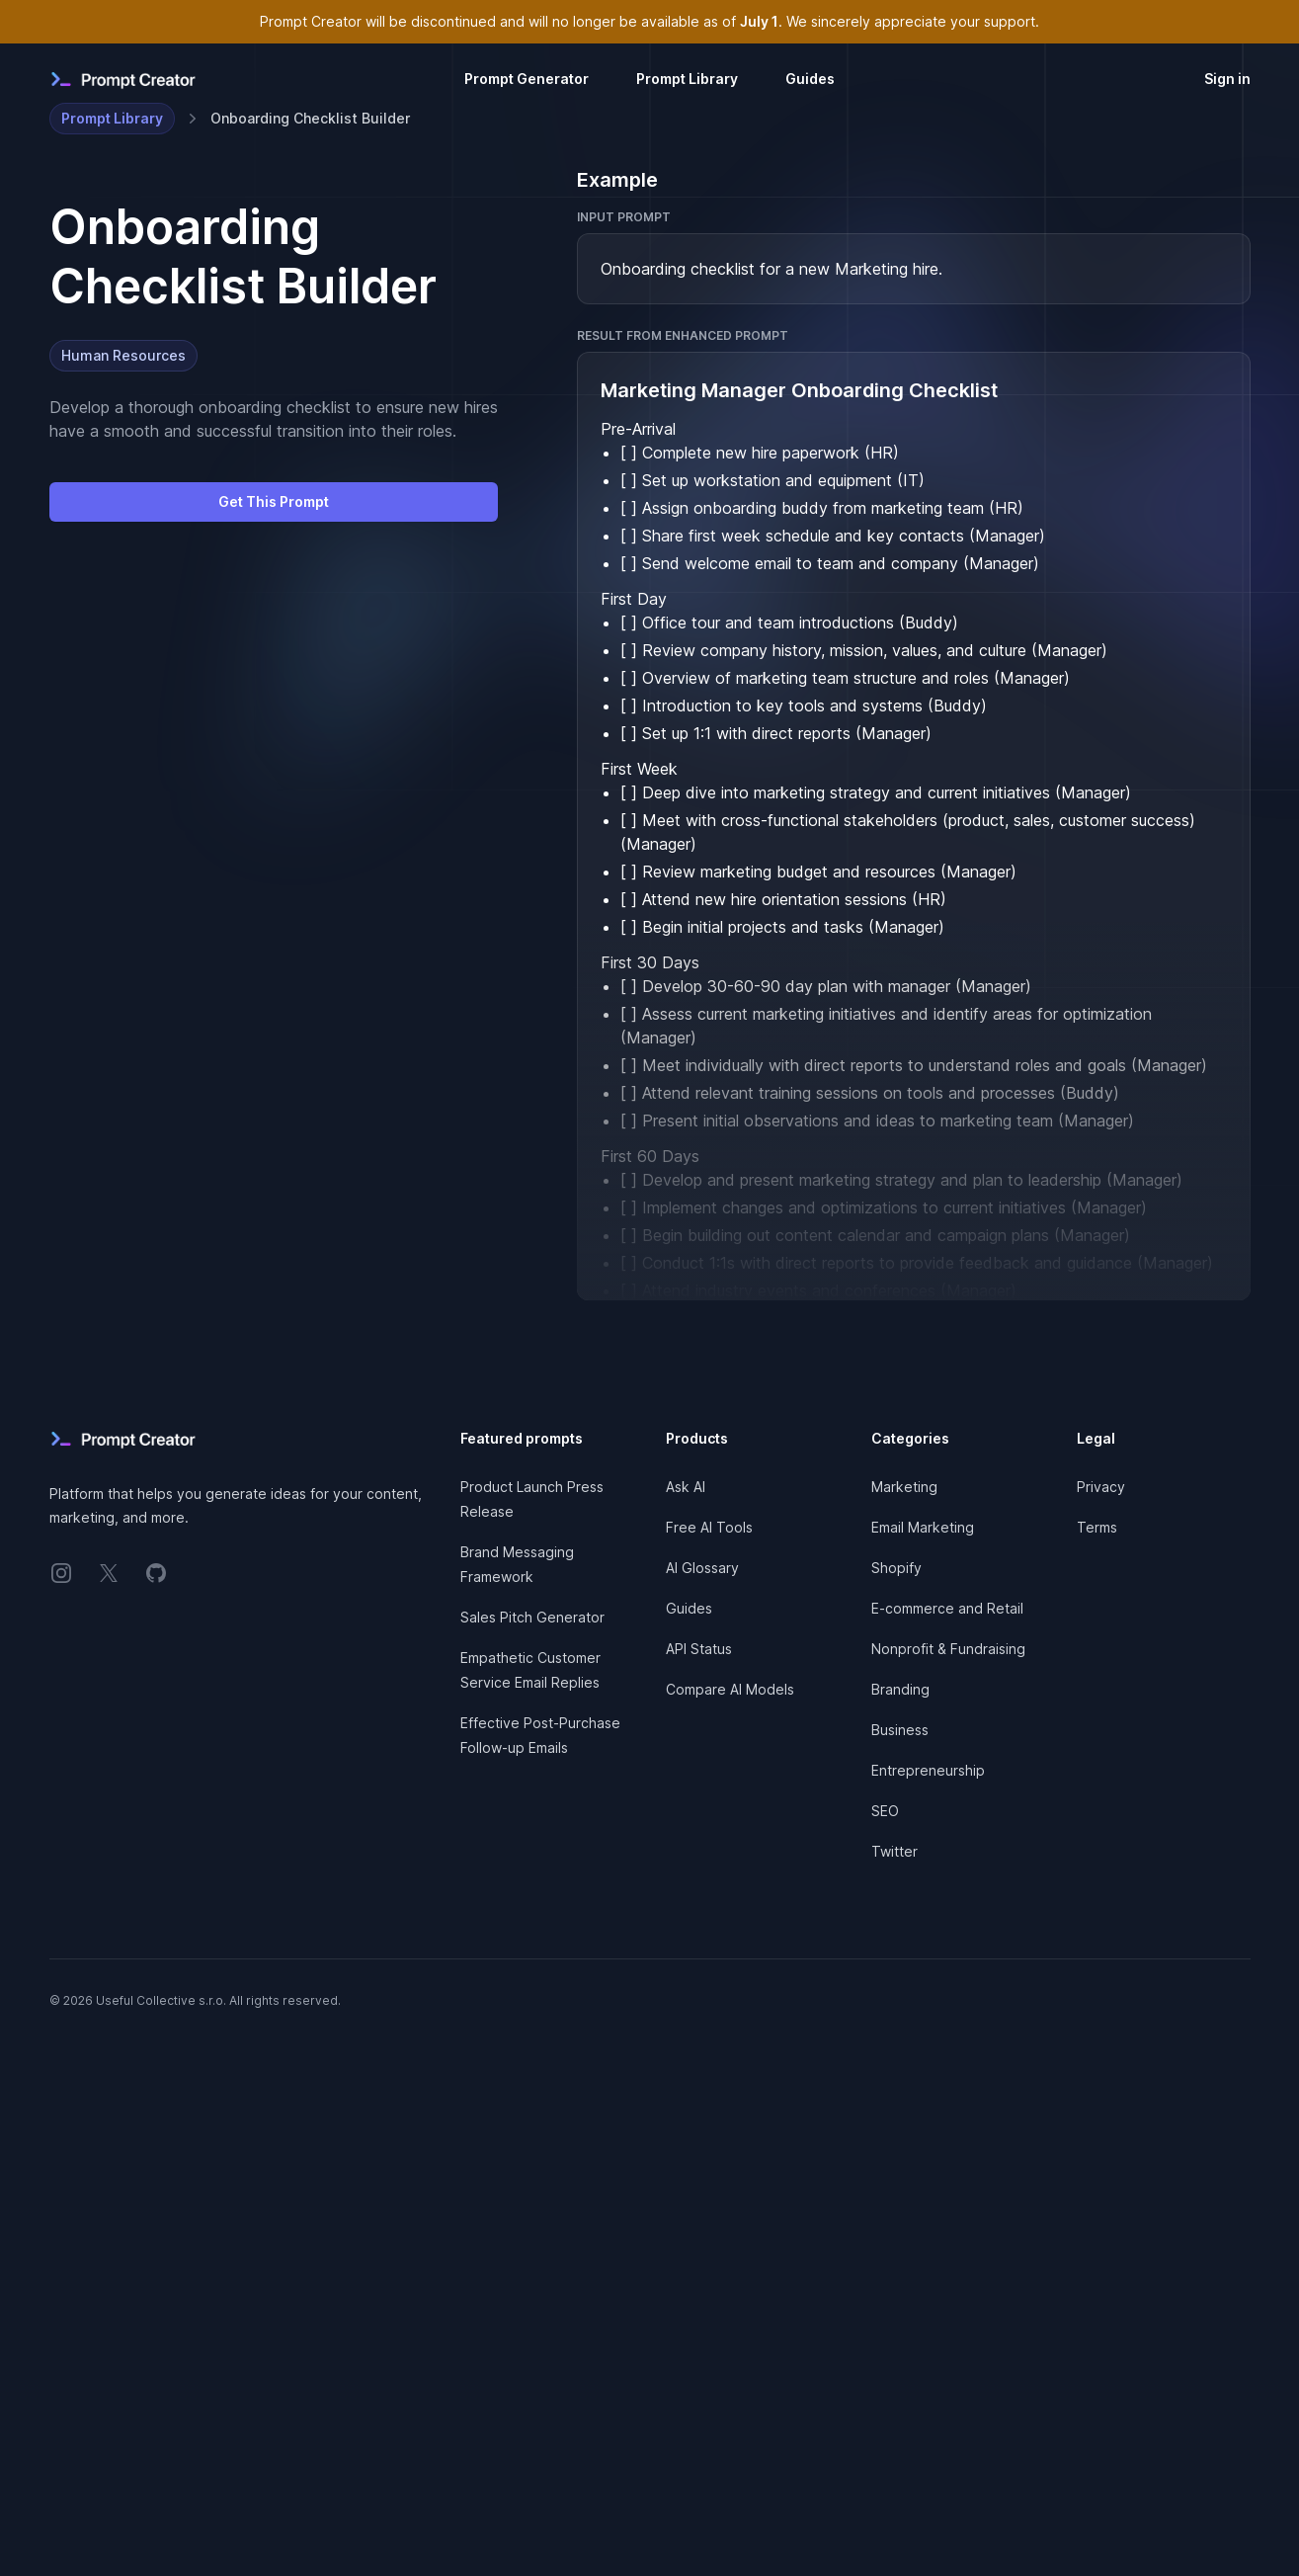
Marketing (904, 1486)
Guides (810, 78)
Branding (900, 1689)
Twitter (894, 1851)
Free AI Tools (709, 1527)
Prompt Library (687, 78)
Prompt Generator (526, 78)
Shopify (896, 1567)
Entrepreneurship (928, 1770)
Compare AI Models (730, 1689)
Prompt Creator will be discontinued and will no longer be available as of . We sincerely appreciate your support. (649, 21)
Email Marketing (922, 1527)
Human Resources (123, 355)
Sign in (1227, 78)
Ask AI (685, 1486)
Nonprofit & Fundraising (948, 1648)
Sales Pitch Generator (532, 1617)
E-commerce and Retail (947, 1608)
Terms (1097, 1527)
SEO (885, 1810)
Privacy (1101, 1486)
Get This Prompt (273, 501)
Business (900, 1729)
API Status (699, 1648)
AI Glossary (702, 1567)
